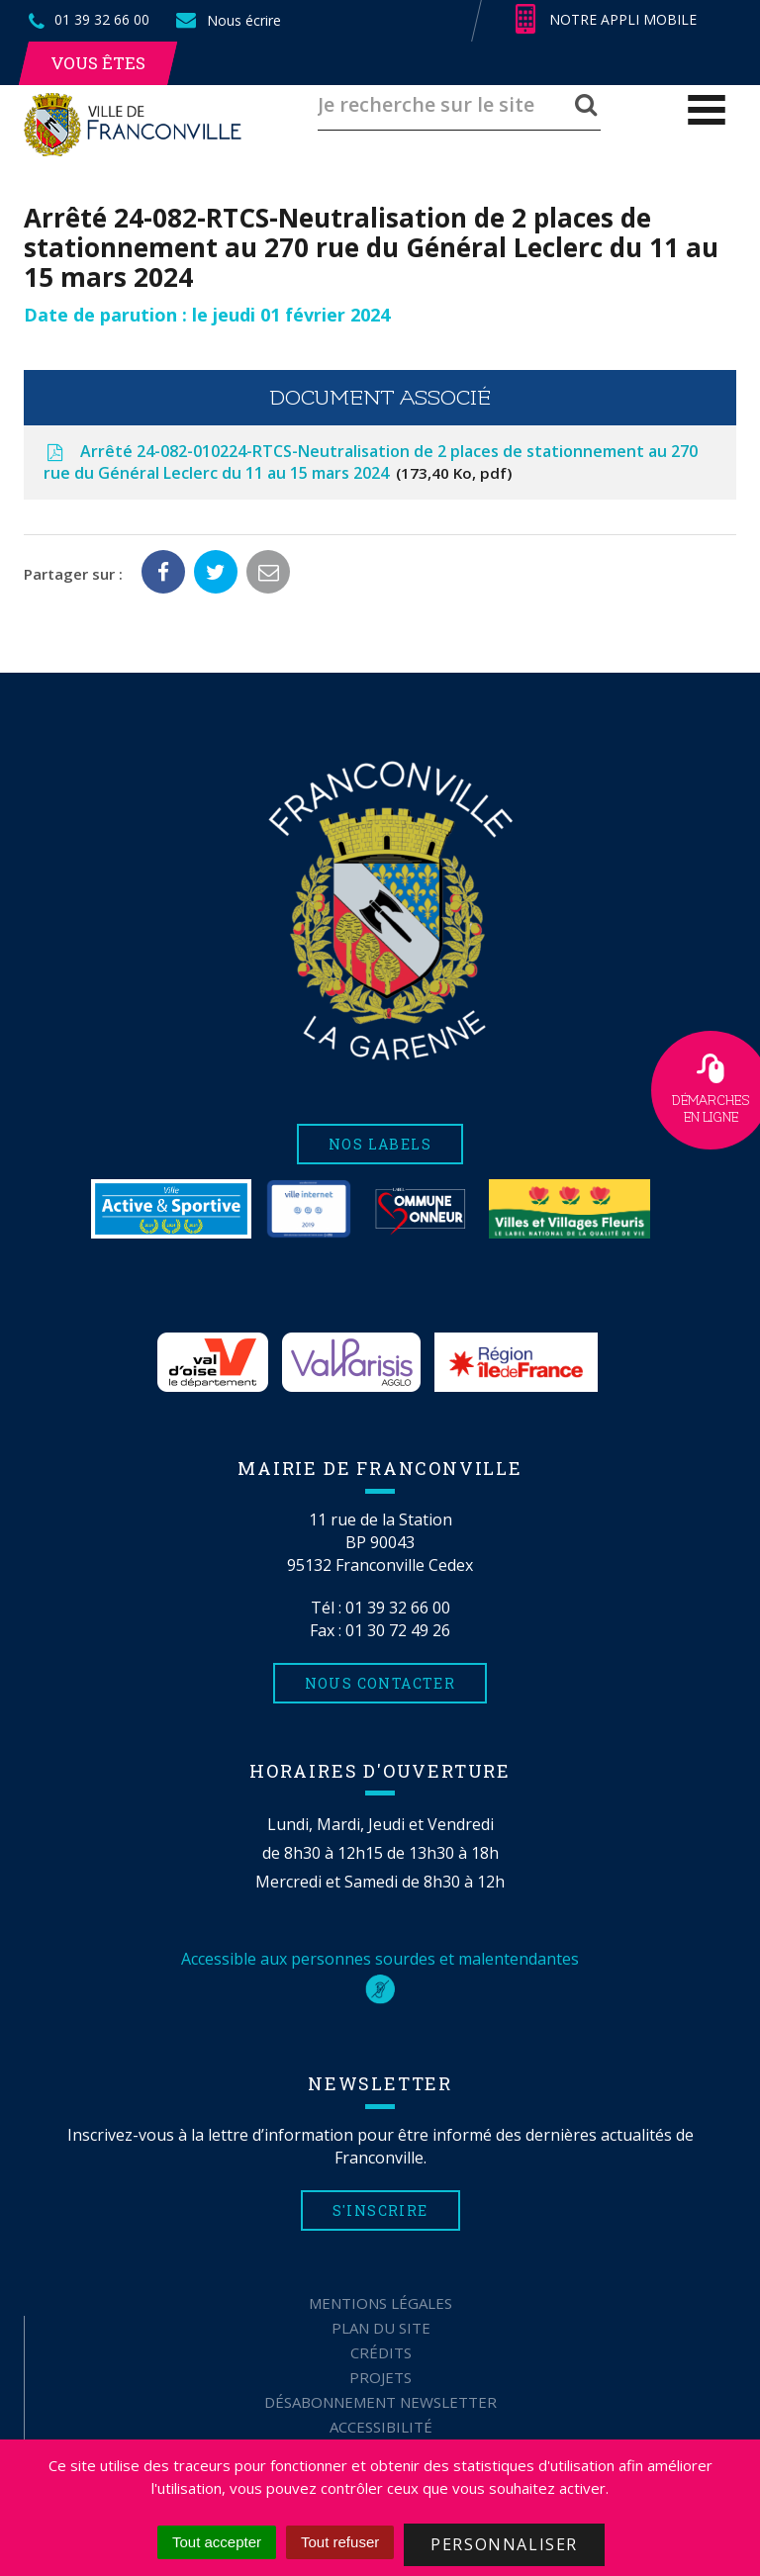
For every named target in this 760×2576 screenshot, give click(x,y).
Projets (380, 2377)
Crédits (381, 2352)
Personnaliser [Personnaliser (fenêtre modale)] (504, 2544)
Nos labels (380, 1144)
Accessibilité (381, 2427)
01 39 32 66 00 (397, 1607)
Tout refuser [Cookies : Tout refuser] (340, 2541)
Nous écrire (227, 20)
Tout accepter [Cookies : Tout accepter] (216, 2541)
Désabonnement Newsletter (380, 2402)
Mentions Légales (380, 2303)
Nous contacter (380, 1683)
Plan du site (381, 2328)
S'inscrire (380, 2210)
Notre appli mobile (606, 20)
